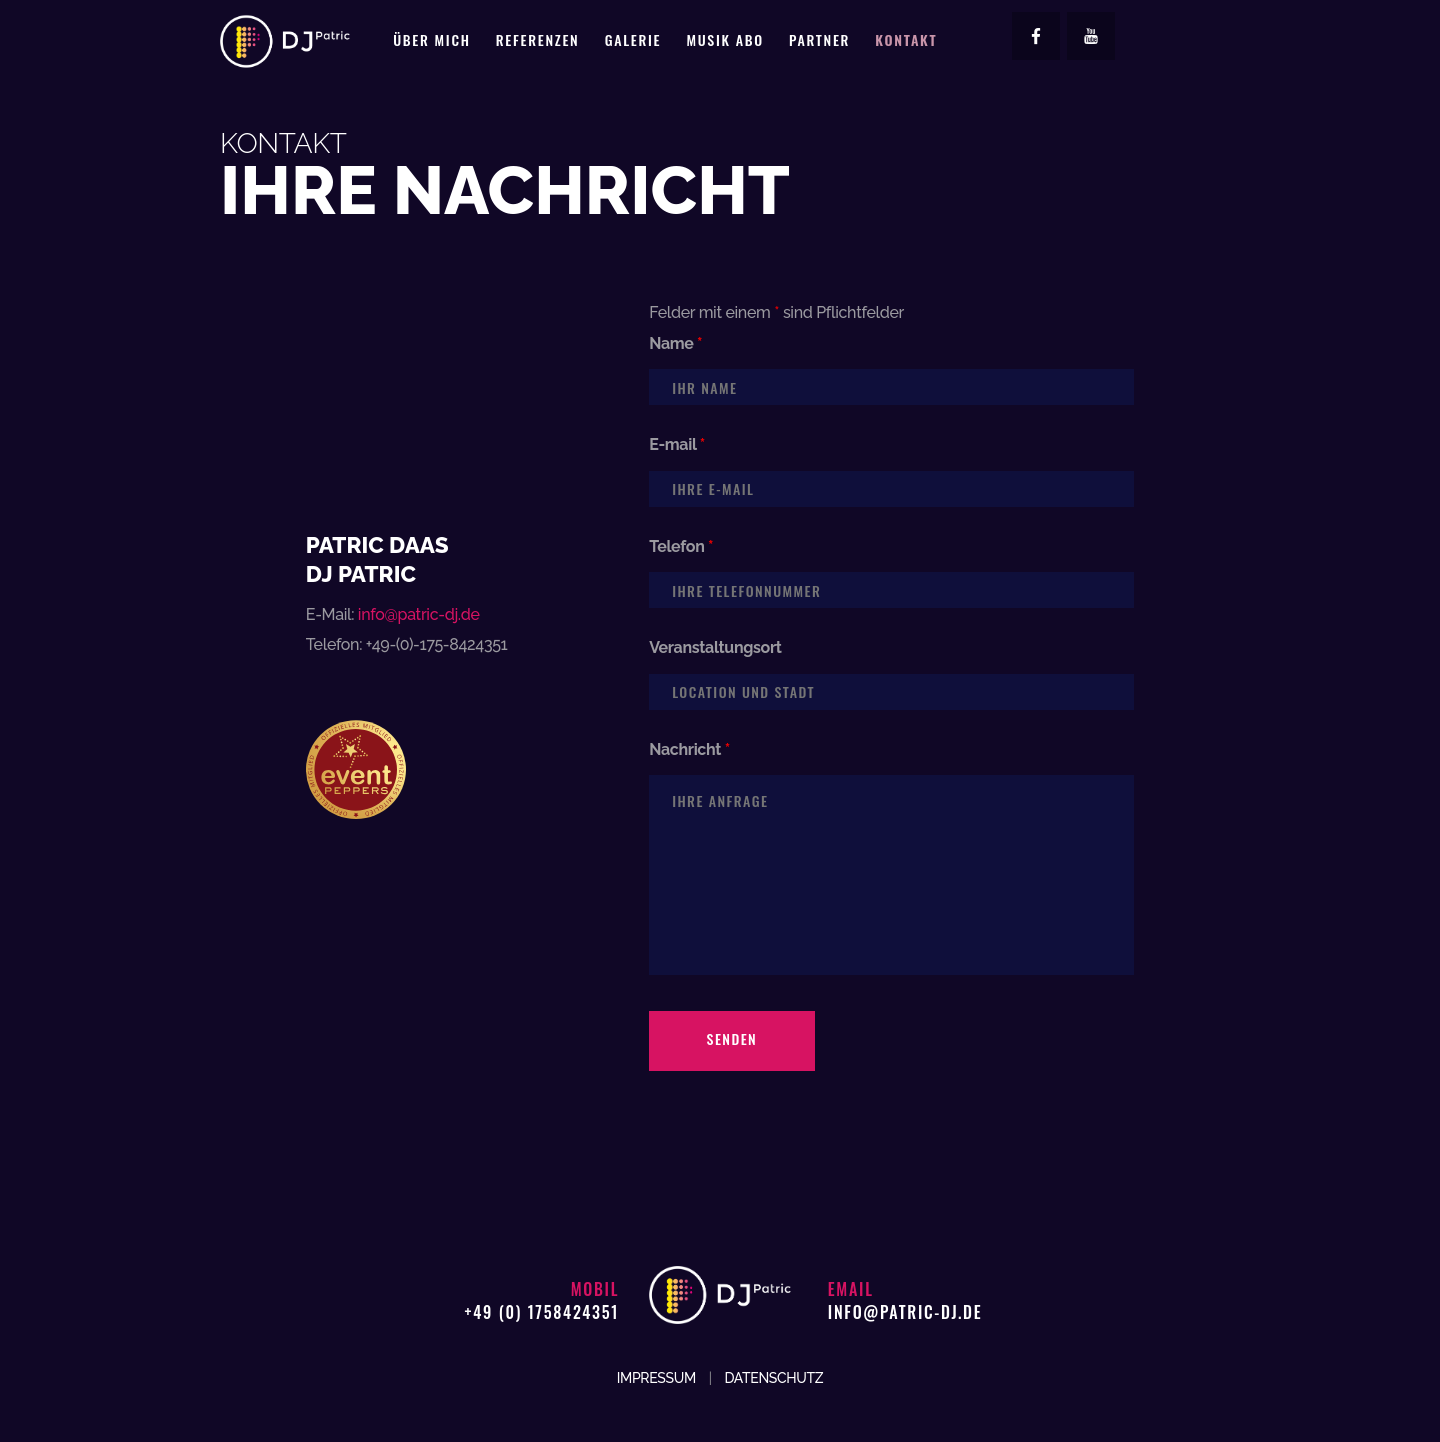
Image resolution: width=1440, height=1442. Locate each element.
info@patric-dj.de (419, 614)
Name (675, 343)
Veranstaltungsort (715, 647)
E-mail (677, 444)
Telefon (681, 546)
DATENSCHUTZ (773, 1378)
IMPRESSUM (656, 1378)
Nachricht (689, 749)
